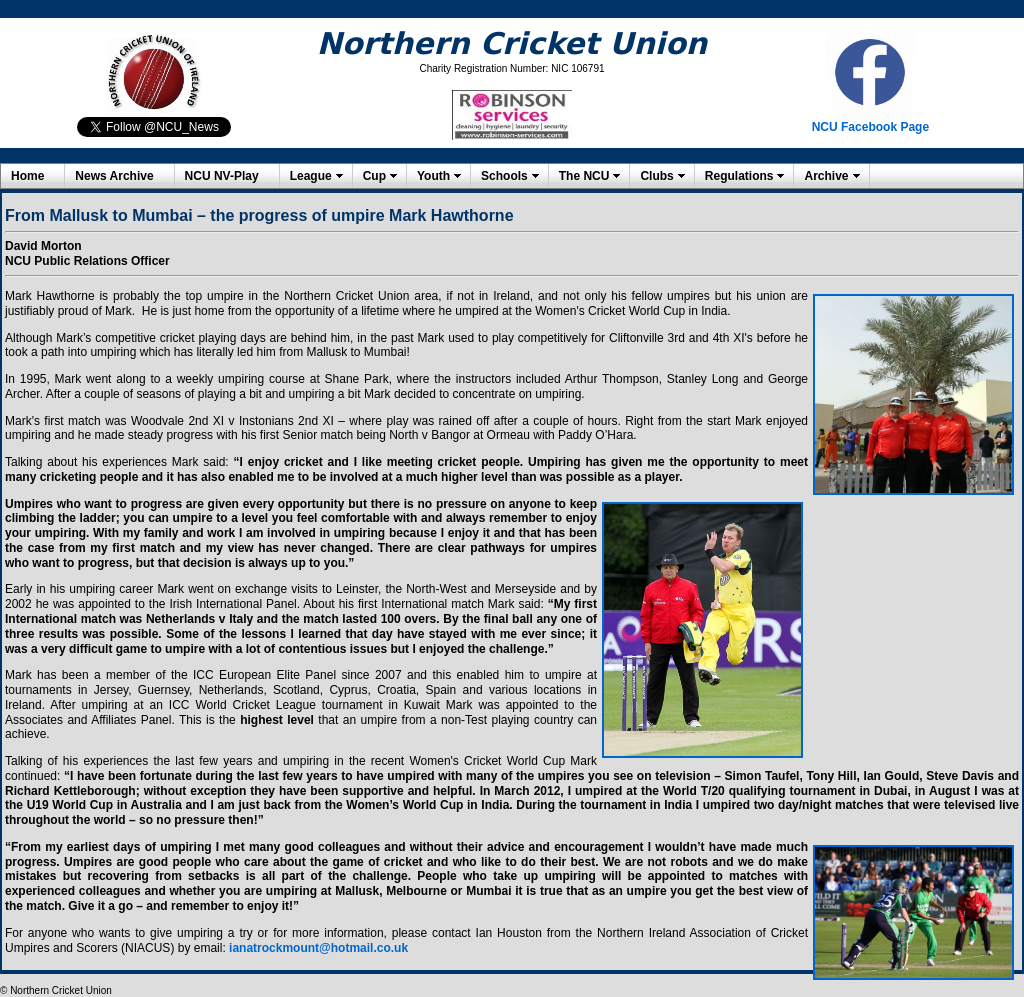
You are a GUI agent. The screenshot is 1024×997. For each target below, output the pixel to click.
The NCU (584, 176)
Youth (433, 176)
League (311, 176)
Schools (504, 176)
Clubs (656, 176)
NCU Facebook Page (870, 127)
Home (27, 176)
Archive (826, 176)
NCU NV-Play (222, 176)
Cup (374, 176)
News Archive (114, 176)
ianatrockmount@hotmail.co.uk (318, 948)
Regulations (739, 176)
